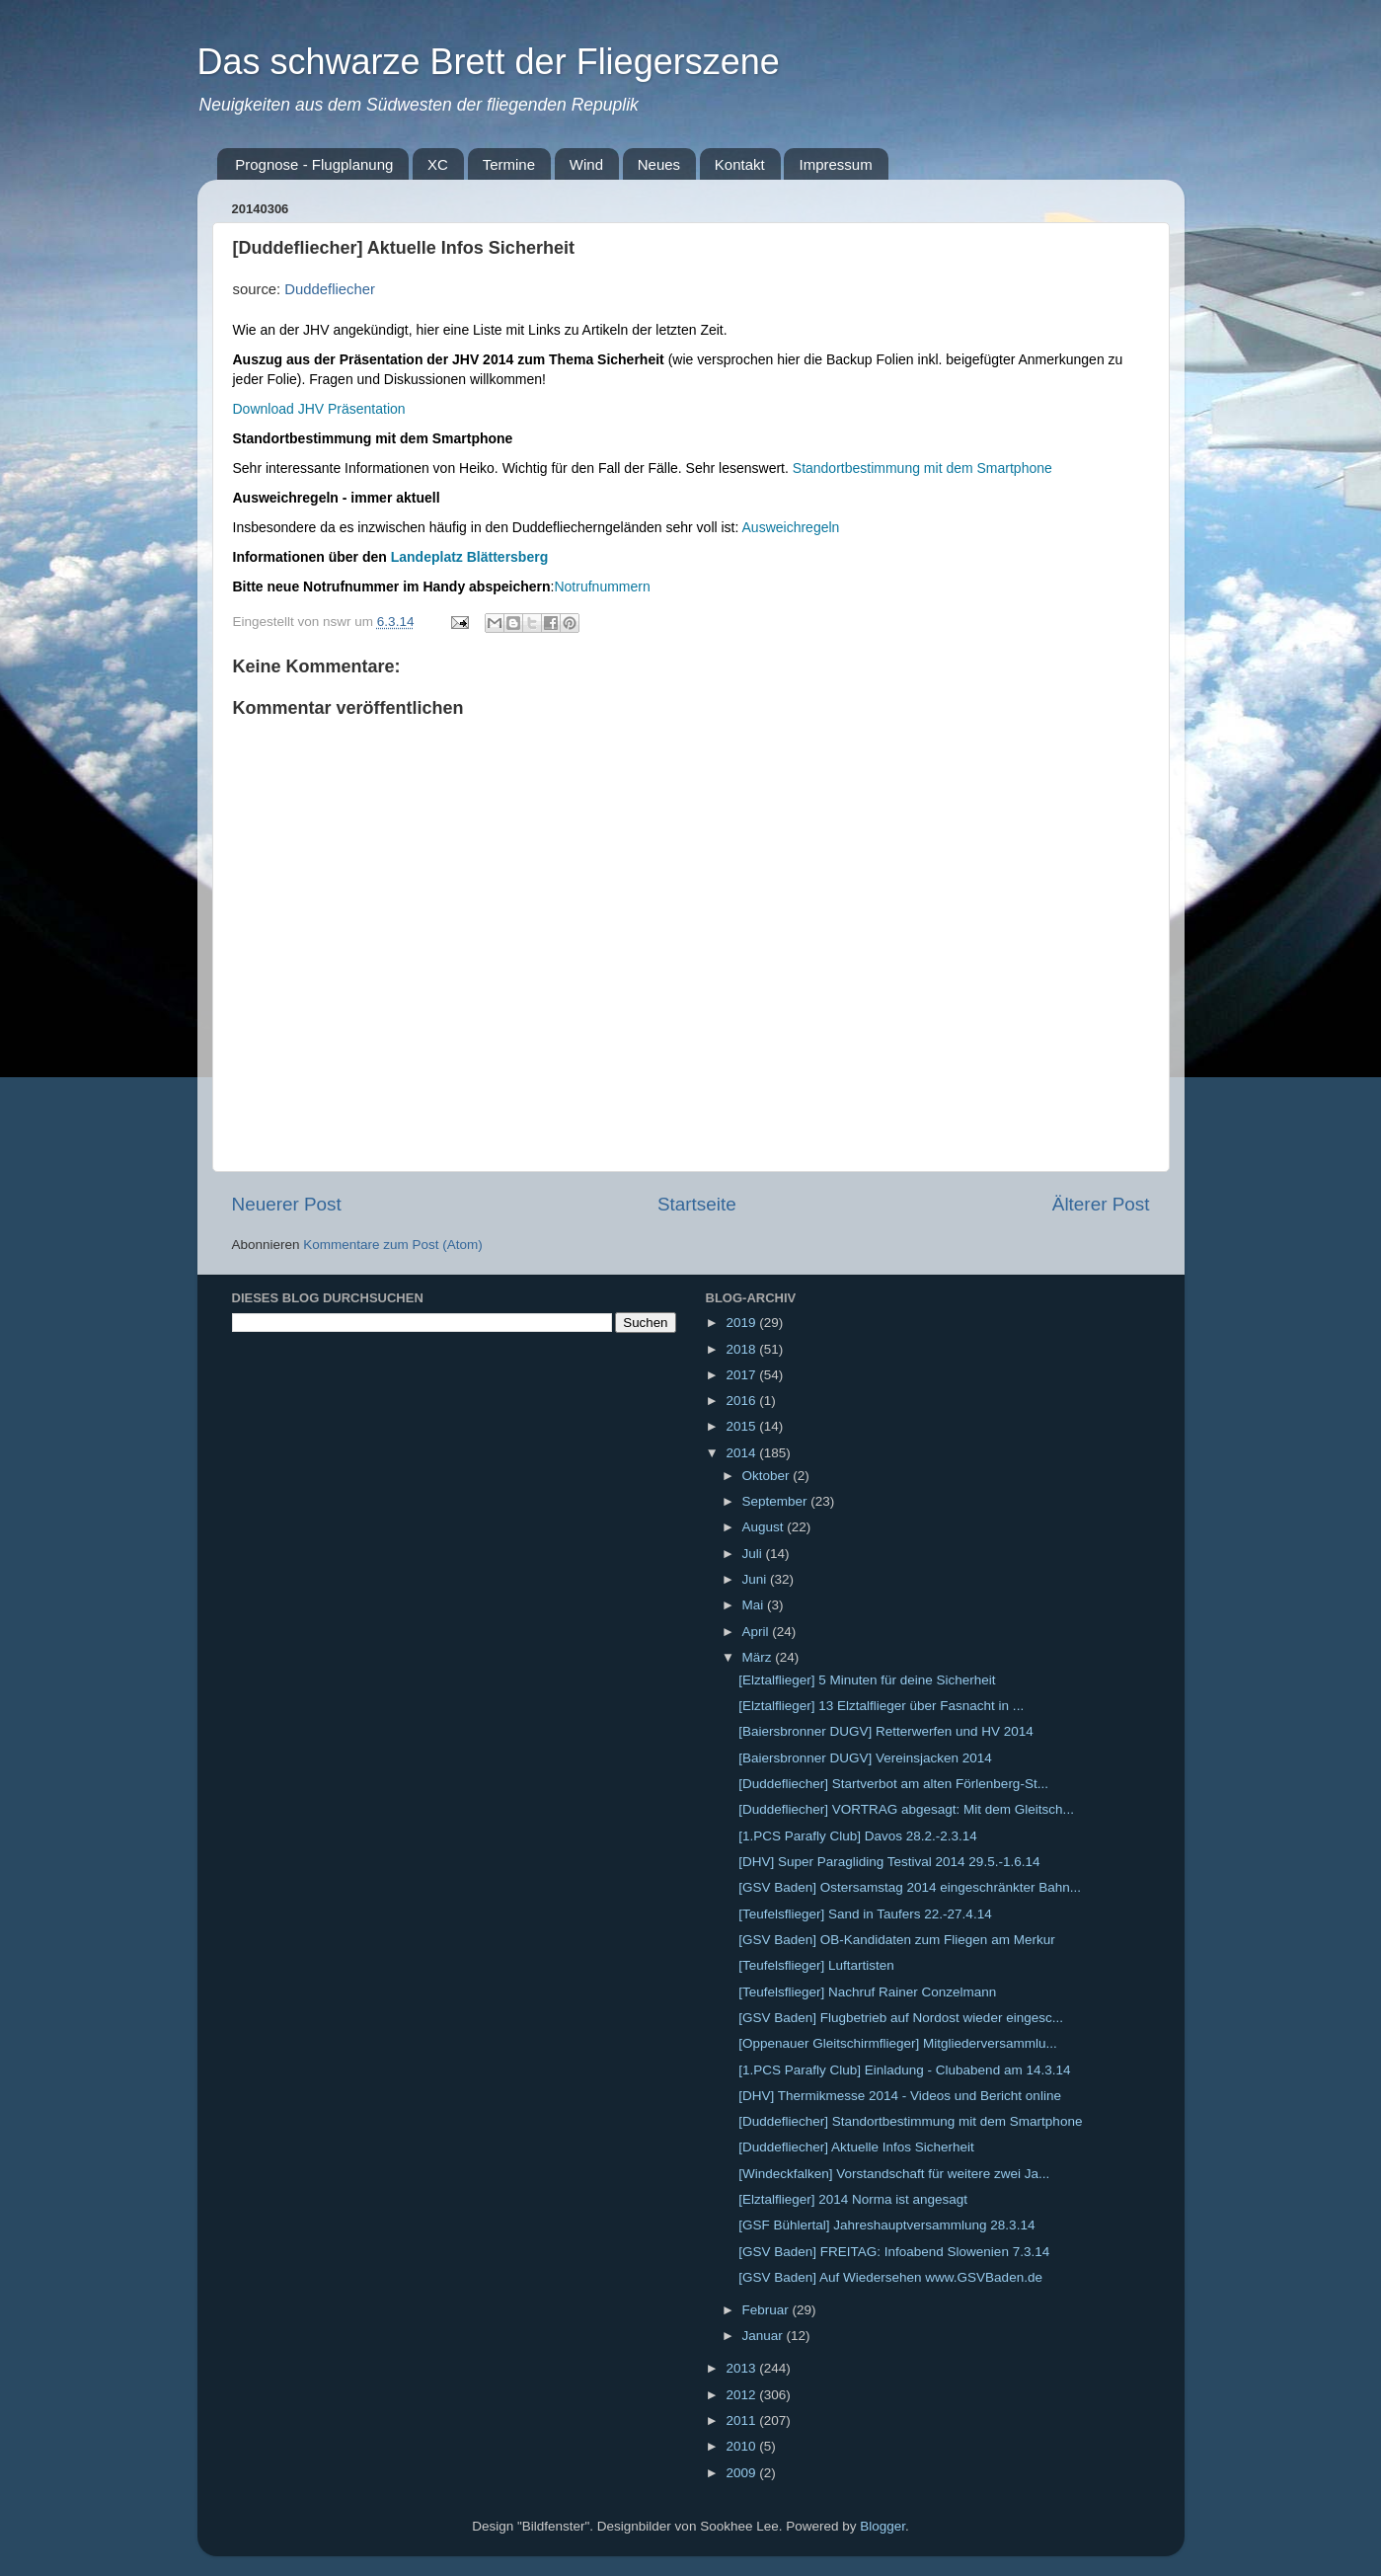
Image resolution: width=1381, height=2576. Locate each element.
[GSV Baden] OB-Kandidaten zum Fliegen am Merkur (896, 1939)
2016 (742, 1400)
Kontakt (740, 164)
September (776, 1501)
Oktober (768, 1475)
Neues (659, 164)
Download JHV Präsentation (319, 409)
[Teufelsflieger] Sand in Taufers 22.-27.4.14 (864, 1914)
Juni (756, 1579)
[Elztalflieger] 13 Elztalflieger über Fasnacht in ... (881, 1705)
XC (437, 164)
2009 (742, 2472)
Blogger (882, 2526)
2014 (742, 1452)
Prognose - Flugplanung (314, 164)
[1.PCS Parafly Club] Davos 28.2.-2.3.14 (857, 1836)
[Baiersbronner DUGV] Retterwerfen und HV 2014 (886, 1731)
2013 (742, 2368)
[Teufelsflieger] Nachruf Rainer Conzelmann (867, 1992)
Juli (754, 1553)
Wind (586, 164)
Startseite (696, 1204)
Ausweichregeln (791, 527)
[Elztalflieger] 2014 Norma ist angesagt (852, 2199)
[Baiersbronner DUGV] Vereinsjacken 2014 (865, 1758)
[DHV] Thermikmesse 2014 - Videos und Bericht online (899, 2095)
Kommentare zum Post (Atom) (393, 1244)
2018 (742, 1349)
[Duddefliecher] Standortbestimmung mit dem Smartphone (910, 2121)
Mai (755, 1605)
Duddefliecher (329, 289)
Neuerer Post (287, 1204)
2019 (742, 1322)
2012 (742, 2394)
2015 (742, 1426)
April (757, 1631)
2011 (742, 2420)
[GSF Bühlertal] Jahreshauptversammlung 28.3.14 (886, 2225)
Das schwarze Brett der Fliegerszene (488, 61)
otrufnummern (608, 586)
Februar (767, 2310)
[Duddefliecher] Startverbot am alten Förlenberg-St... (893, 1783)
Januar (764, 2335)
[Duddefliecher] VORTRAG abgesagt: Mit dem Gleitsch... (906, 1809)
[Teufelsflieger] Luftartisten (816, 1965)
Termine (509, 164)
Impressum (835, 164)
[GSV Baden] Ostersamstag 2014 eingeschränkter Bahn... (909, 1887)
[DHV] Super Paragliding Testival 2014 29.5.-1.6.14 (888, 1861)
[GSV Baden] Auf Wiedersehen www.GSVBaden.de (890, 2277)
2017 (742, 1374)
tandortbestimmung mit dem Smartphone (927, 468)
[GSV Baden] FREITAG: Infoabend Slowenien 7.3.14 (893, 2251)
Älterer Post (1101, 1204)
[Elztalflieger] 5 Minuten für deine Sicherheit (866, 1680)
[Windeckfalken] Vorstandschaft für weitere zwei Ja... (893, 2173)
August (765, 1527)
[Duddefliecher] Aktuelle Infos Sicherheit (856, 2147)
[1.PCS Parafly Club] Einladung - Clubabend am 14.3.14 (904, 2070)
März (759, 1657)
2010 (742, 2446)
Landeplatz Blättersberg (469, 557)
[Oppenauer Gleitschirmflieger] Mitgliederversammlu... (897, 2043)
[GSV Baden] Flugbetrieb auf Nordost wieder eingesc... (900, 2017)
